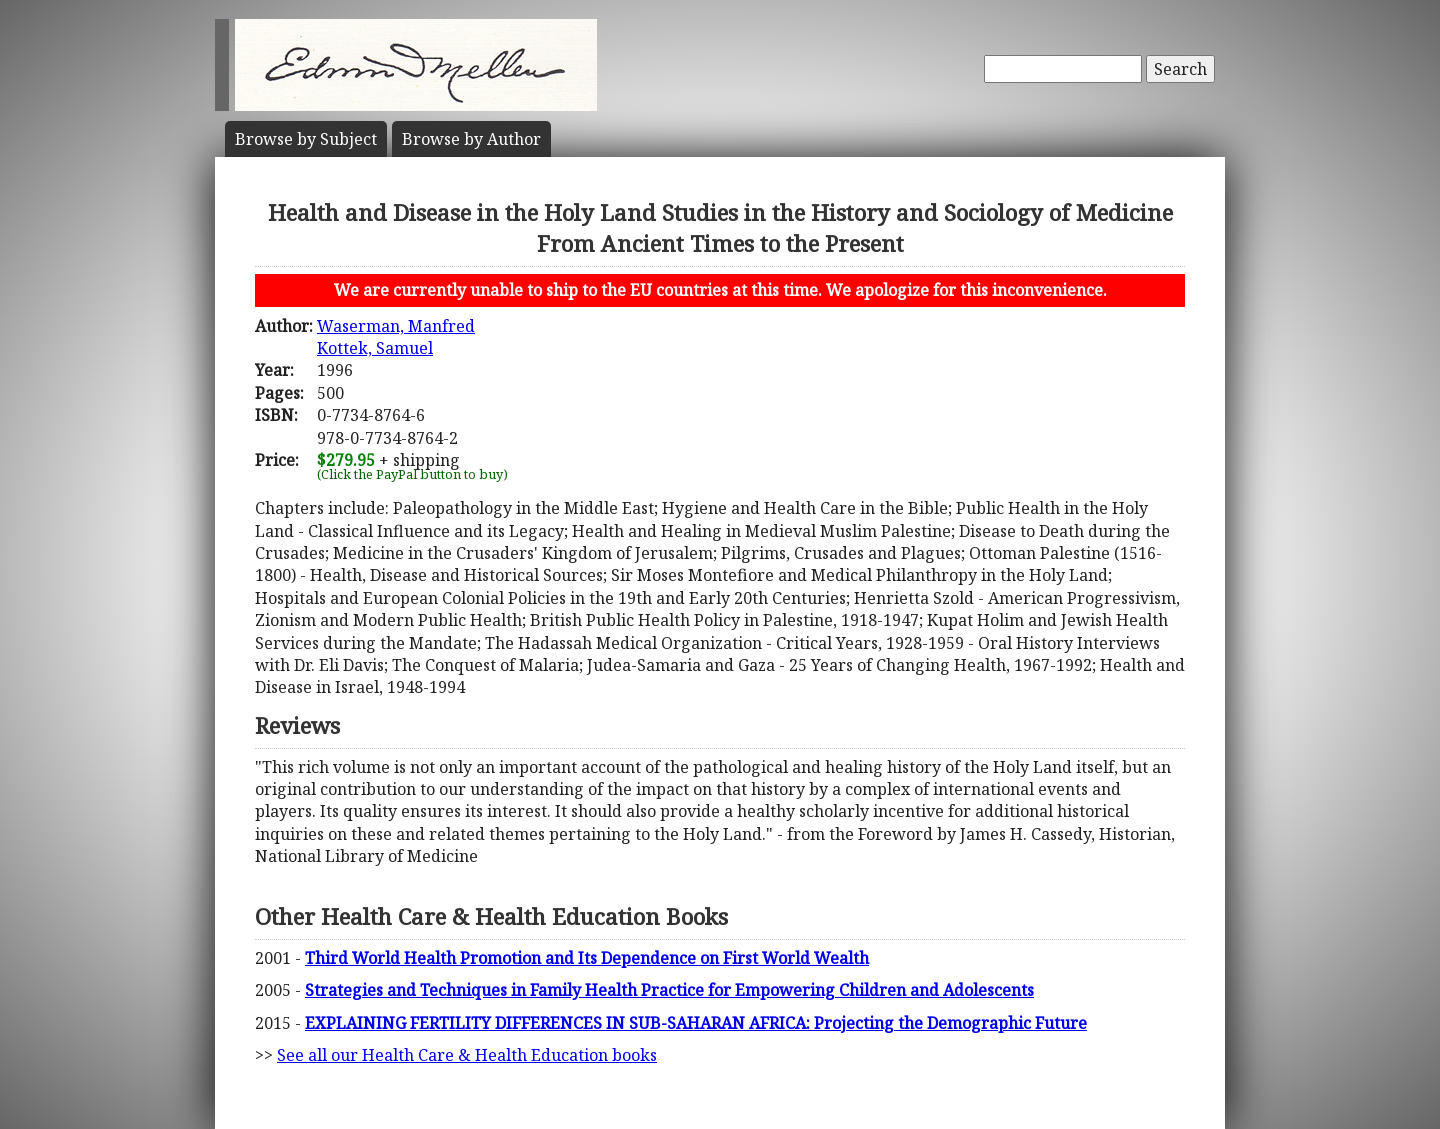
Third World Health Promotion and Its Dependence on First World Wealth (587, 958)
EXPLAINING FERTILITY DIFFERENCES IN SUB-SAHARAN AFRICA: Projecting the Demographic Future (696, 1023)
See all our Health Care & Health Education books (467, 1055)
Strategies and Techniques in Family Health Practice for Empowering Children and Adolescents (669, 990)
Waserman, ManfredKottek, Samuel (396, 337)
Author (471, 139)
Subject (306, 139)
